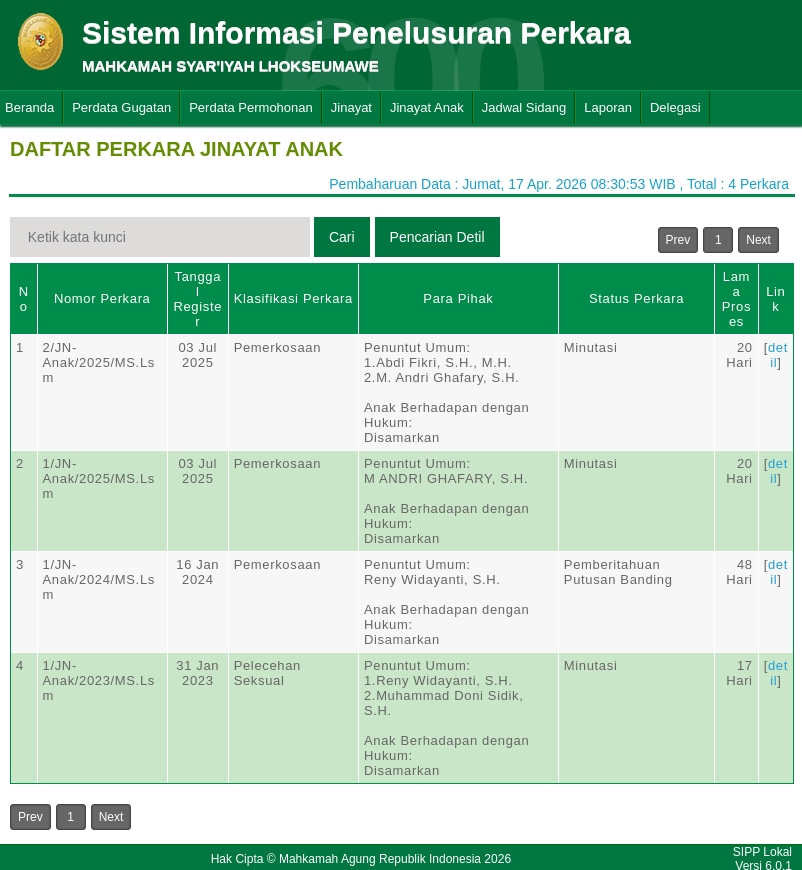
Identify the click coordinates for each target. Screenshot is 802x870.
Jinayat (351, 107)
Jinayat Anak (427, 107)
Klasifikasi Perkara (293, 298)
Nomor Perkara (102, 298)
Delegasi (675, 107)
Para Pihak (458, 298)
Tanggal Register (197, 299)
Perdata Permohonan (251, 107)
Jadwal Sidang (524, 107)
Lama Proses (736, 299)
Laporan (608, 107)
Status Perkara (636, 298)
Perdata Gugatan (121, 107)
